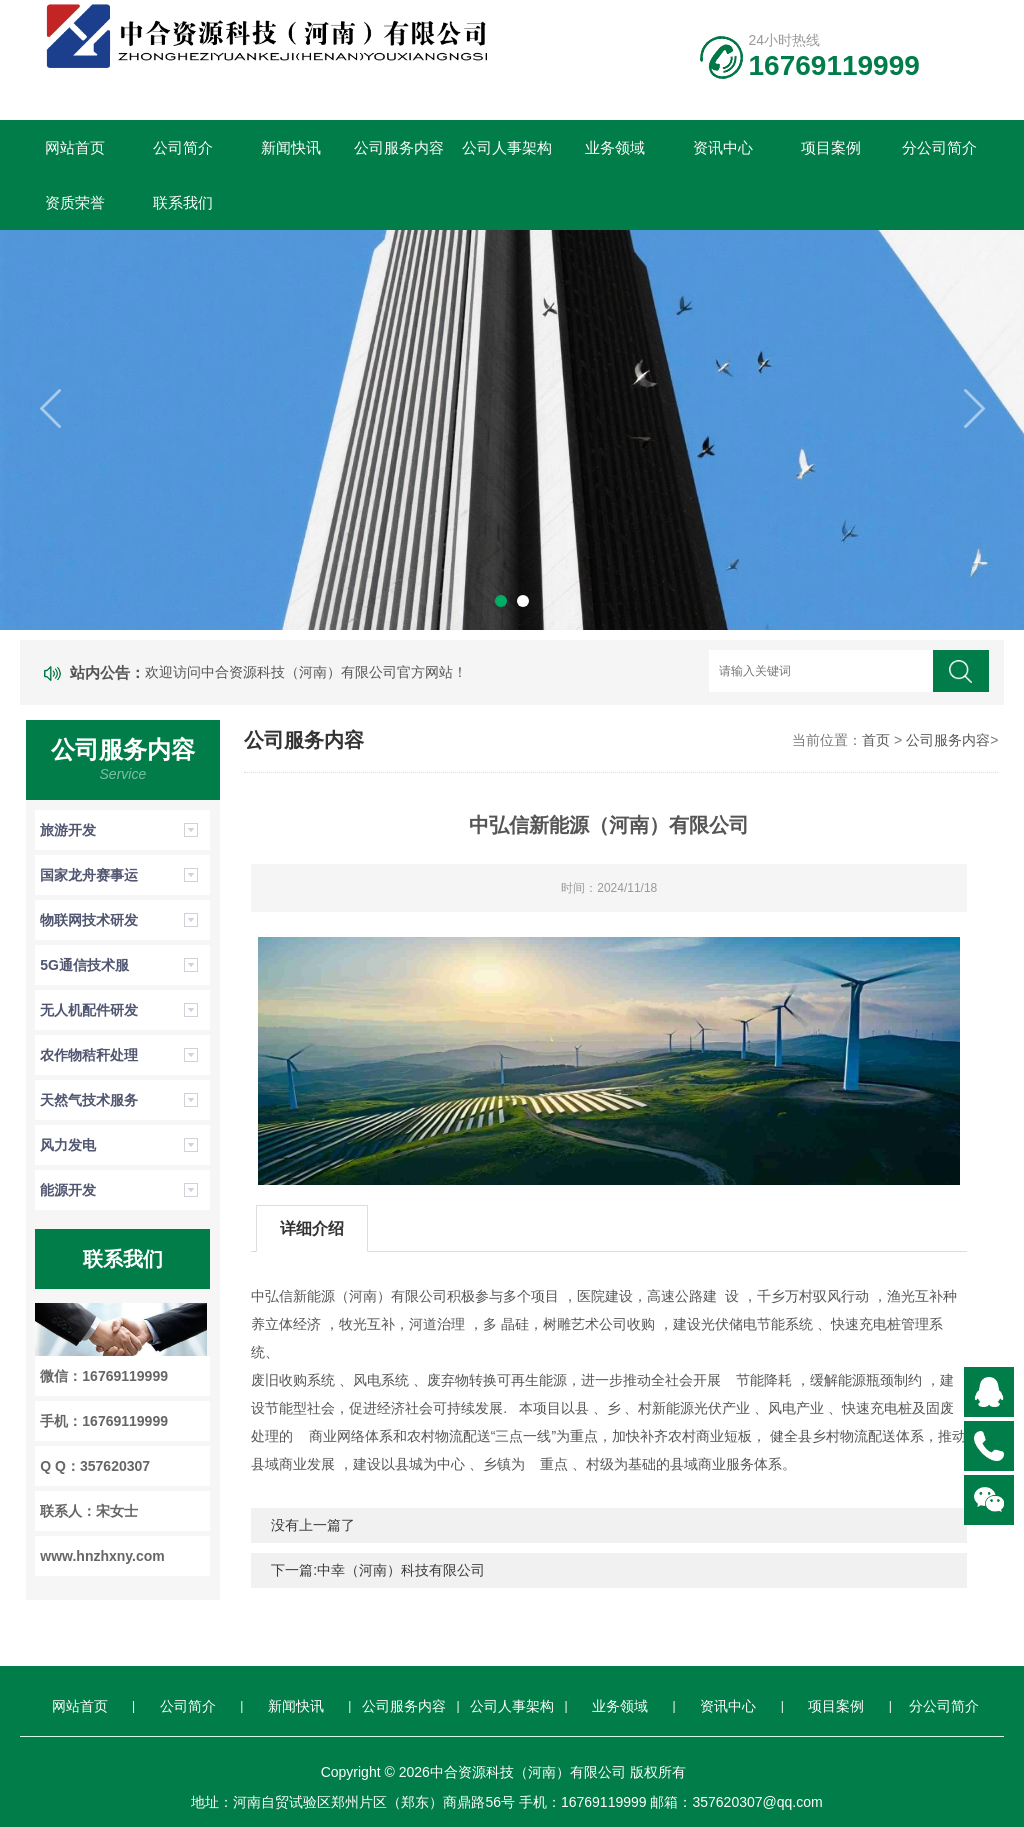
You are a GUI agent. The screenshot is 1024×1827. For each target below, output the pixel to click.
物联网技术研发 (89, 920)
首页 (876, 740)
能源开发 (68, 1190)
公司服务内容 (399, 147)
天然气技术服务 (89, 1100)
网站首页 (75, 147)
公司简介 (183, 147)
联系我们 (183, 202)
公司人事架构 (507, 147)
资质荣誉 (75, 202)
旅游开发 (68, 830)
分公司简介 (939, 147)
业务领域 (615, 147)
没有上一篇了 (313, 1525)
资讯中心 (723, 147)
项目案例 (831, 147)
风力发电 (68, 1145)
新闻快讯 (291, 147)
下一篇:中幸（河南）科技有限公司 (378, 1570)
